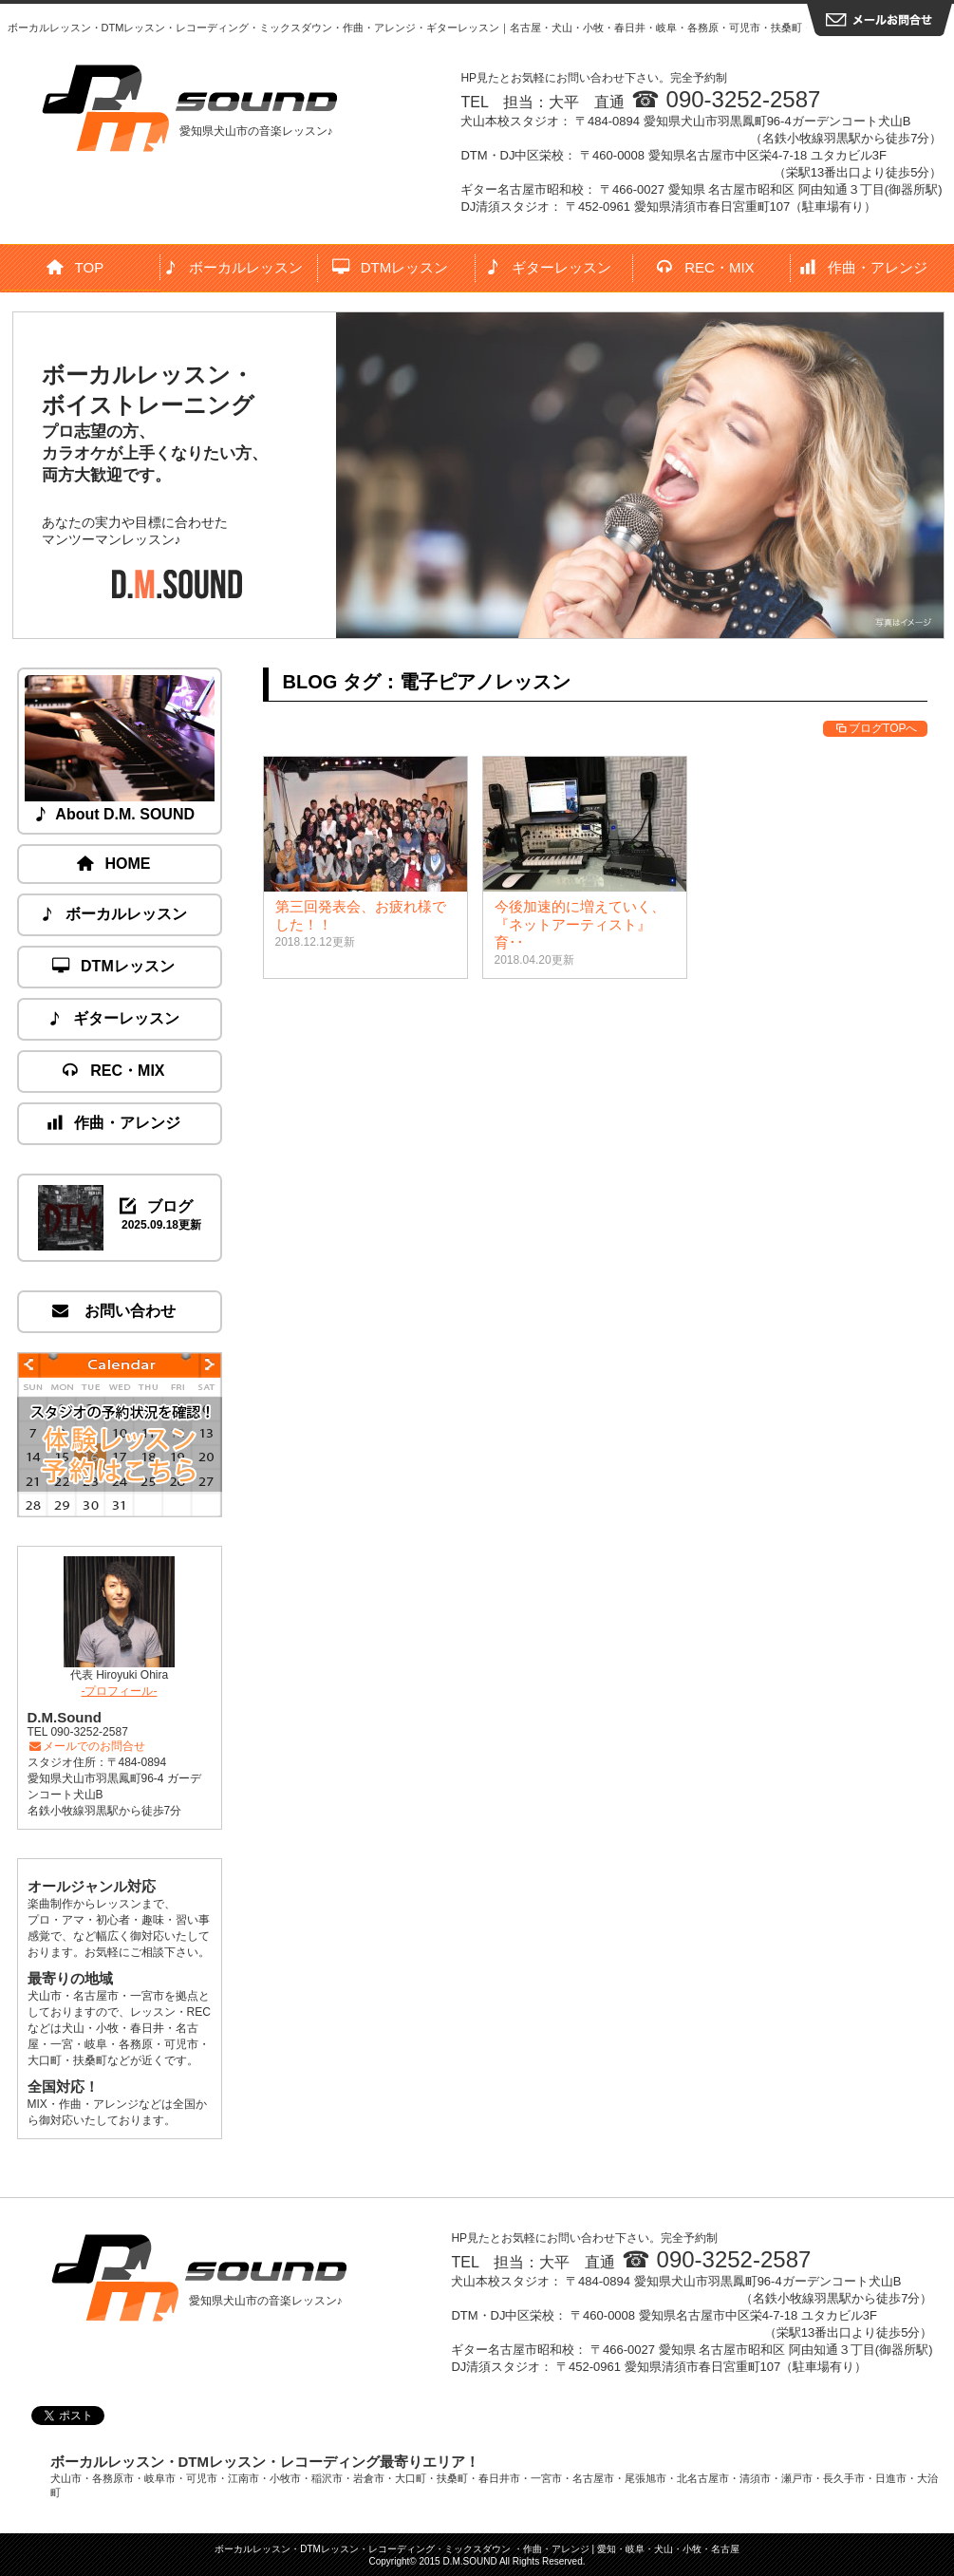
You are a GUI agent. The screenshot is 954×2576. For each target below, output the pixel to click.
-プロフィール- (120, 1691)
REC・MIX (706, 267)
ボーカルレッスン (234, 267)
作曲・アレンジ (864, 267)
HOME (115, 864)
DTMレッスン (391, 267)
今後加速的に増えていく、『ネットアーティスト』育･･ (580, 924)
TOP (75, 267)
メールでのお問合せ (87, 1746)
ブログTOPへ (874, 728)
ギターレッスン (549, 267)
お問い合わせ (114, 1311)
